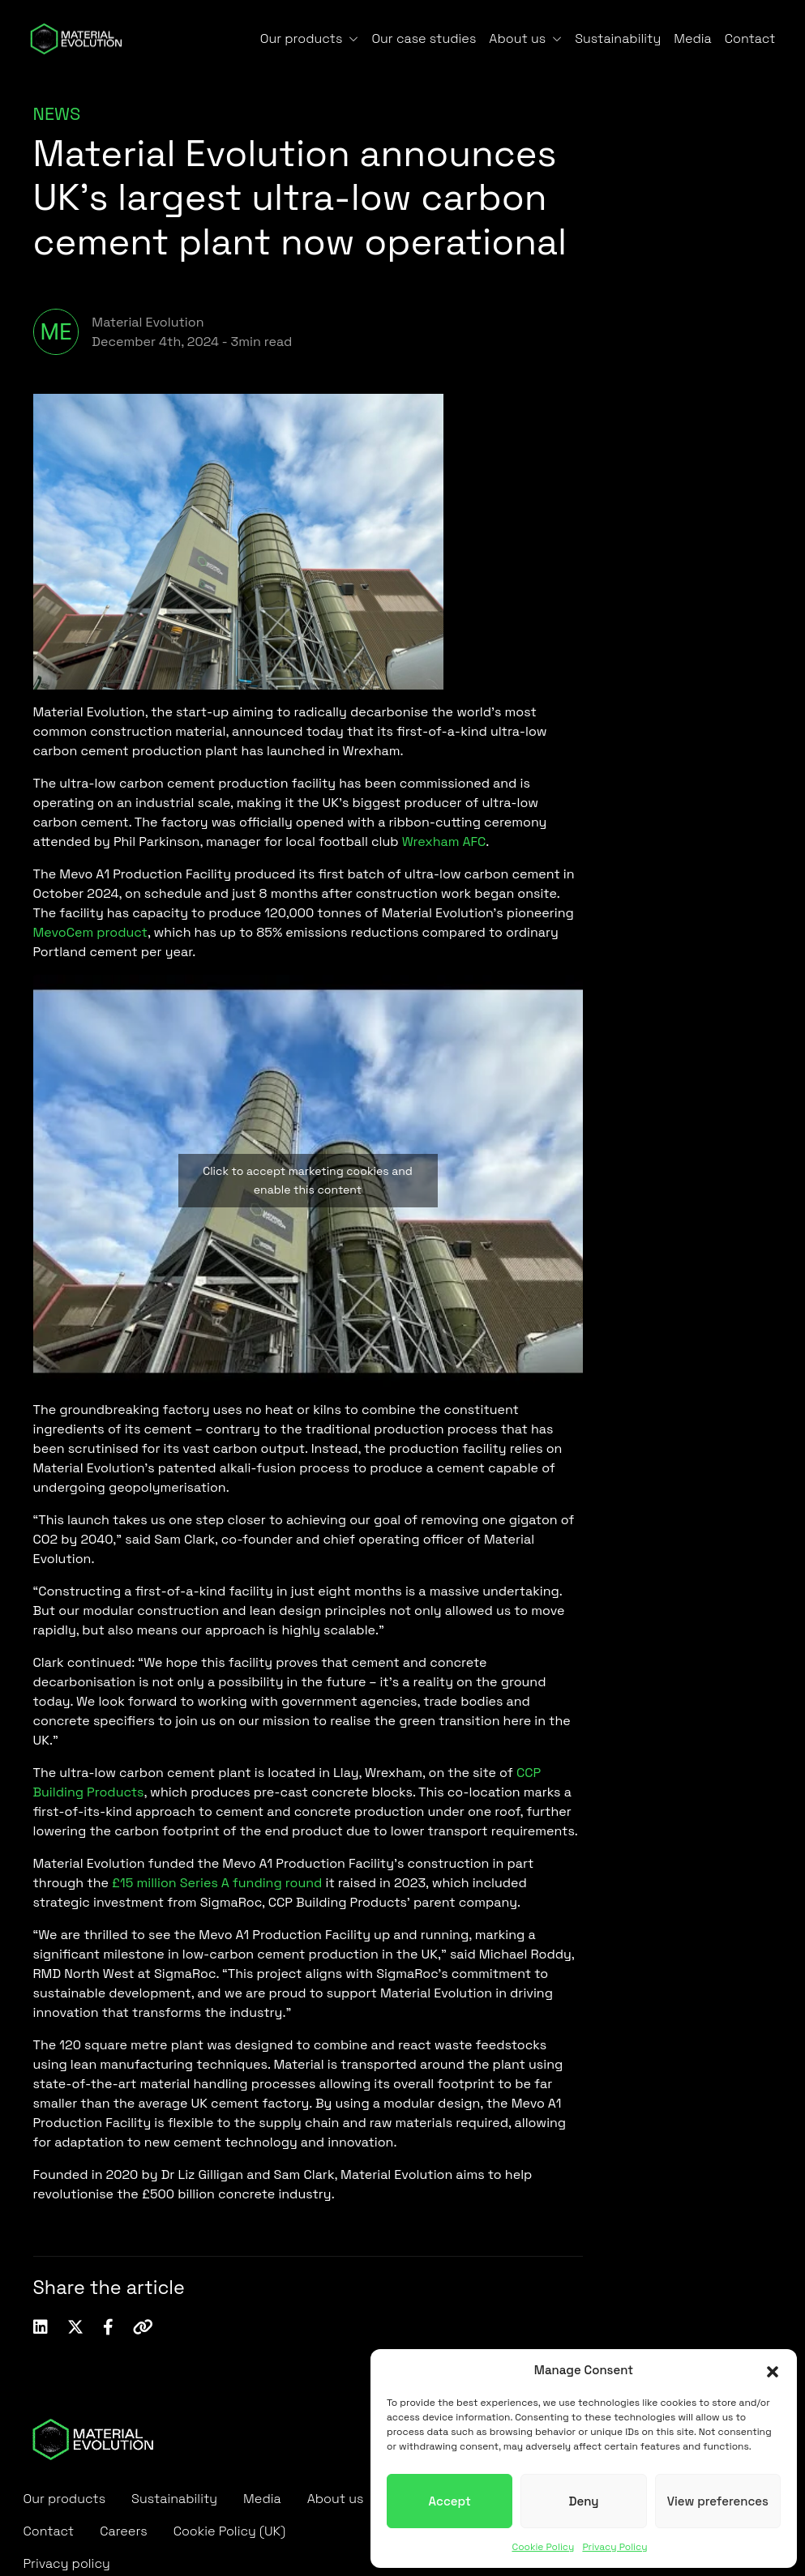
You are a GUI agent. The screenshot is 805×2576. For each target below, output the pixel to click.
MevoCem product (90, 932)
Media (693, 38)
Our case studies (423, 38)
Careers (123, 2531)
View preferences (718, 2501)
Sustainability (618, 38)
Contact (750, 38)
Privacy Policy (614, 2546)
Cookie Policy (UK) (229, 2531)
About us (517, 38)
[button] (772, 2370)
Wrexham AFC (444, 841)
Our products (301, 38)
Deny (583, 2501)
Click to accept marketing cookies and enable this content (308, 1180)
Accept (450, 2501)
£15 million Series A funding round (217, 1882)
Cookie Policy (543, 2546)
